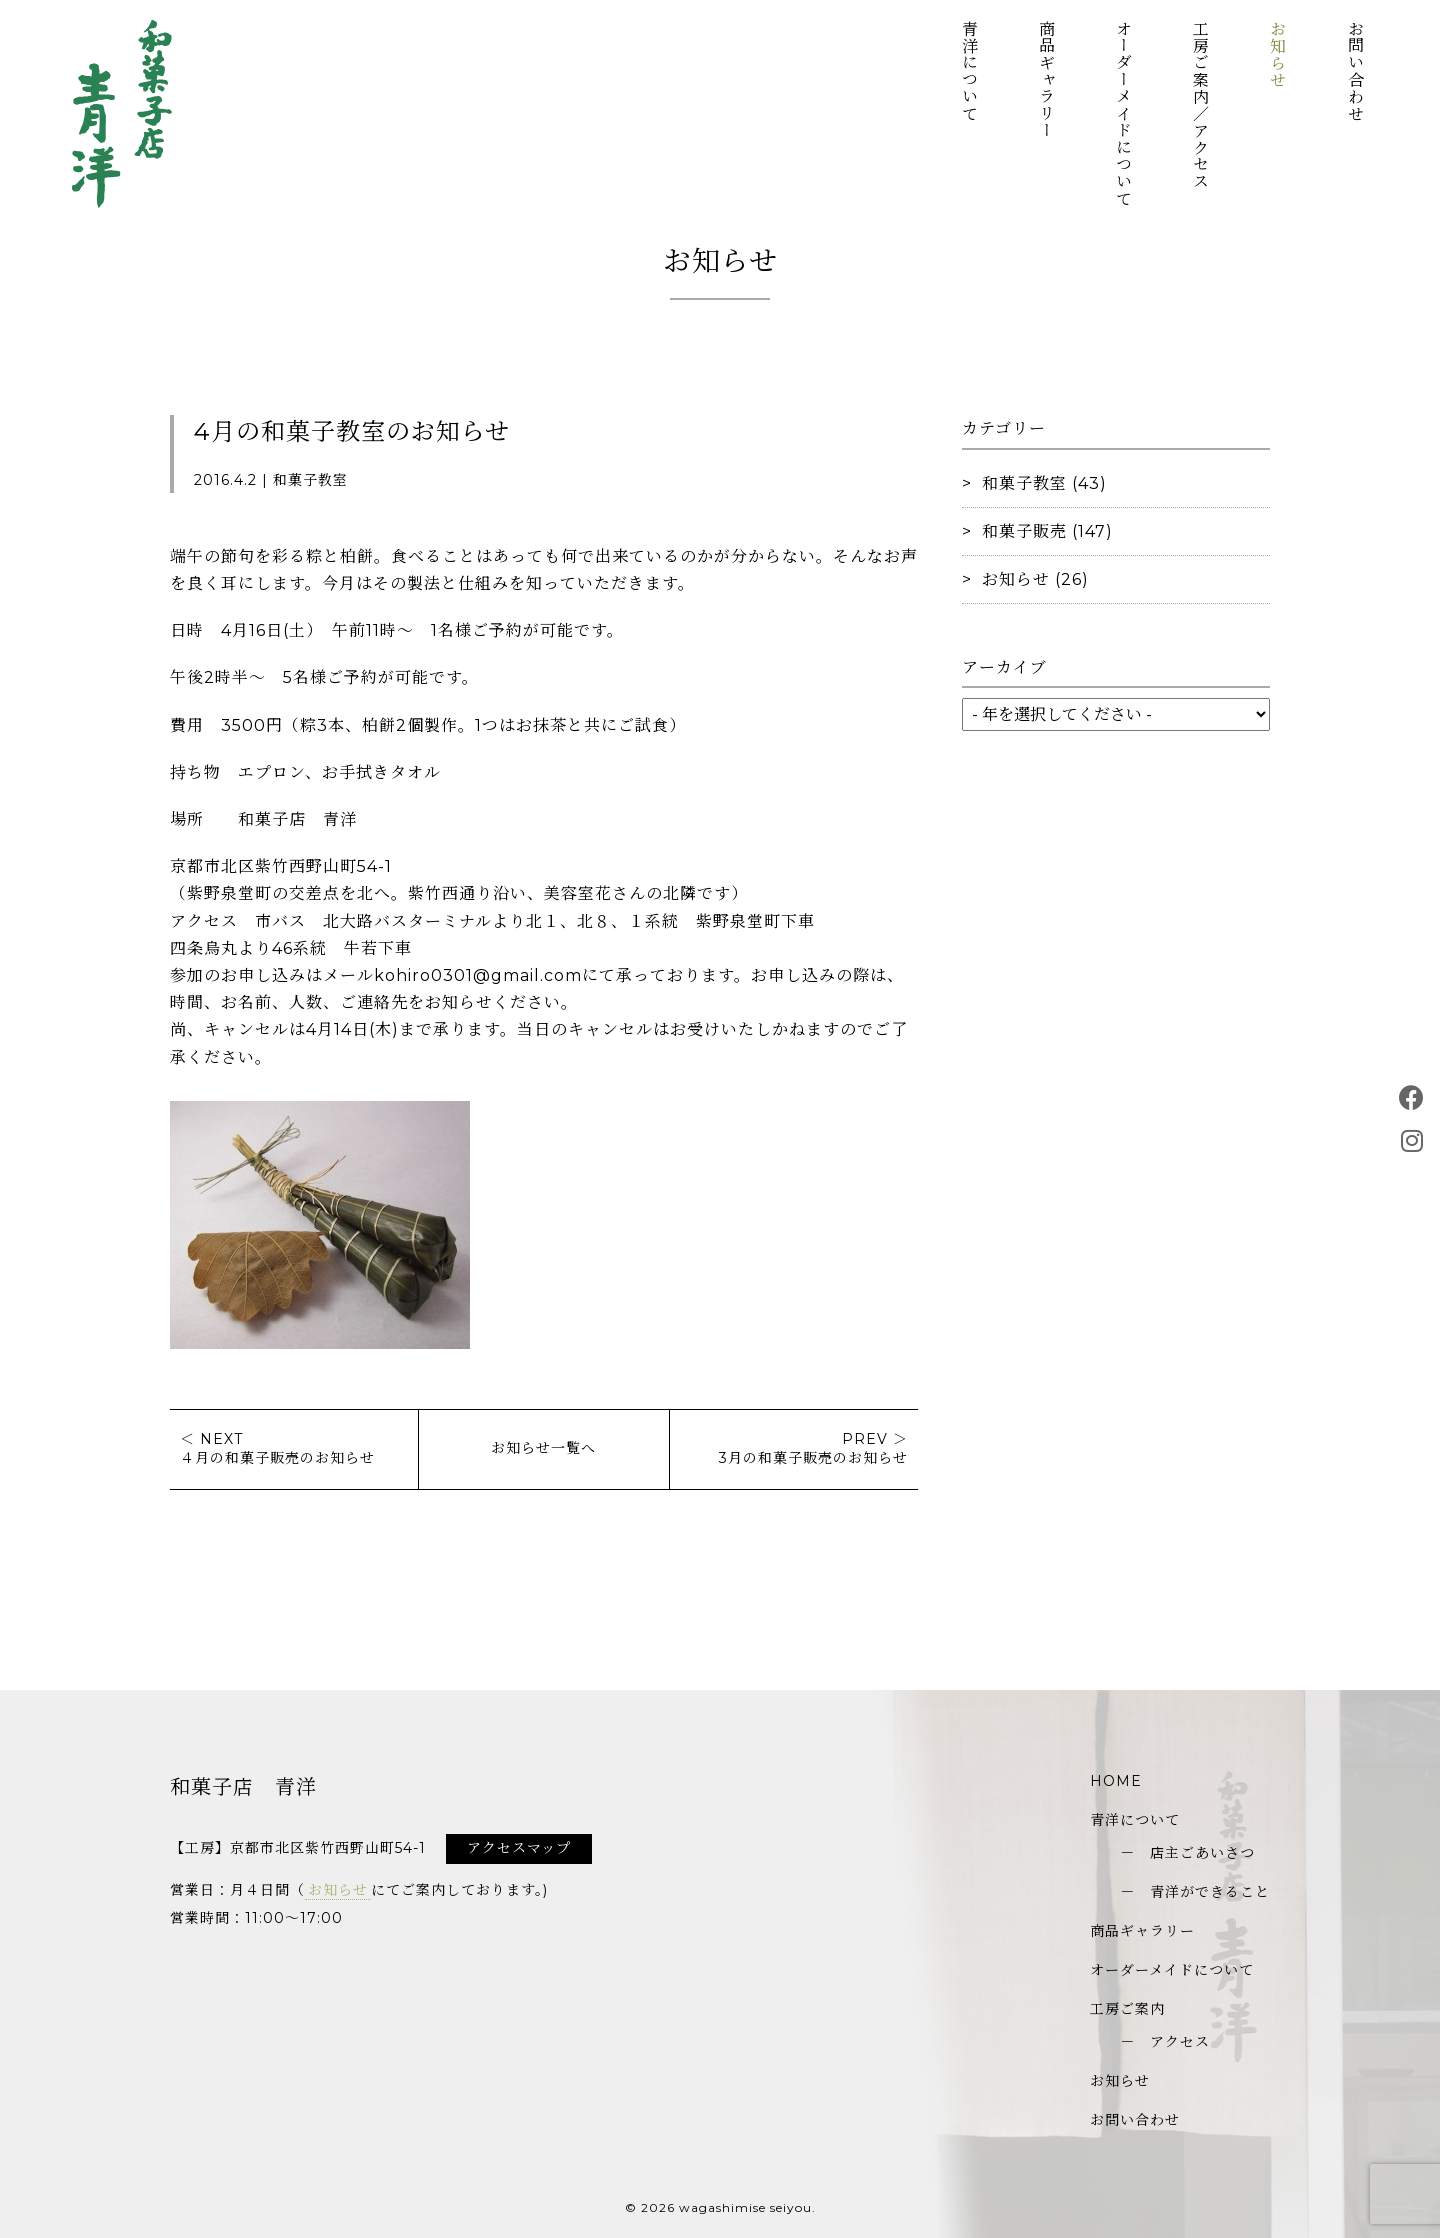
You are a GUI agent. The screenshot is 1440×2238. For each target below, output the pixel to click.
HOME (1116, 1781)
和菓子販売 (1024, 531)
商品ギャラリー (1045, 79)
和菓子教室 (1024, 483)
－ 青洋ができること (1195, 1892)
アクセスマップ (519, 1848)
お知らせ (1277, 54)
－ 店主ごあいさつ (1187, 1853)
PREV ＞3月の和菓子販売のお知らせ (813, 1449)
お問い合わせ (1354, 71)
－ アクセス (1165, 2042)
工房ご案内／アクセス (1200, 105)
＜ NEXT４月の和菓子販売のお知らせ (277, 1449)
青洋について (968, 71)
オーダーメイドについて (1122, 113)
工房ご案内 (1127, 2009)
